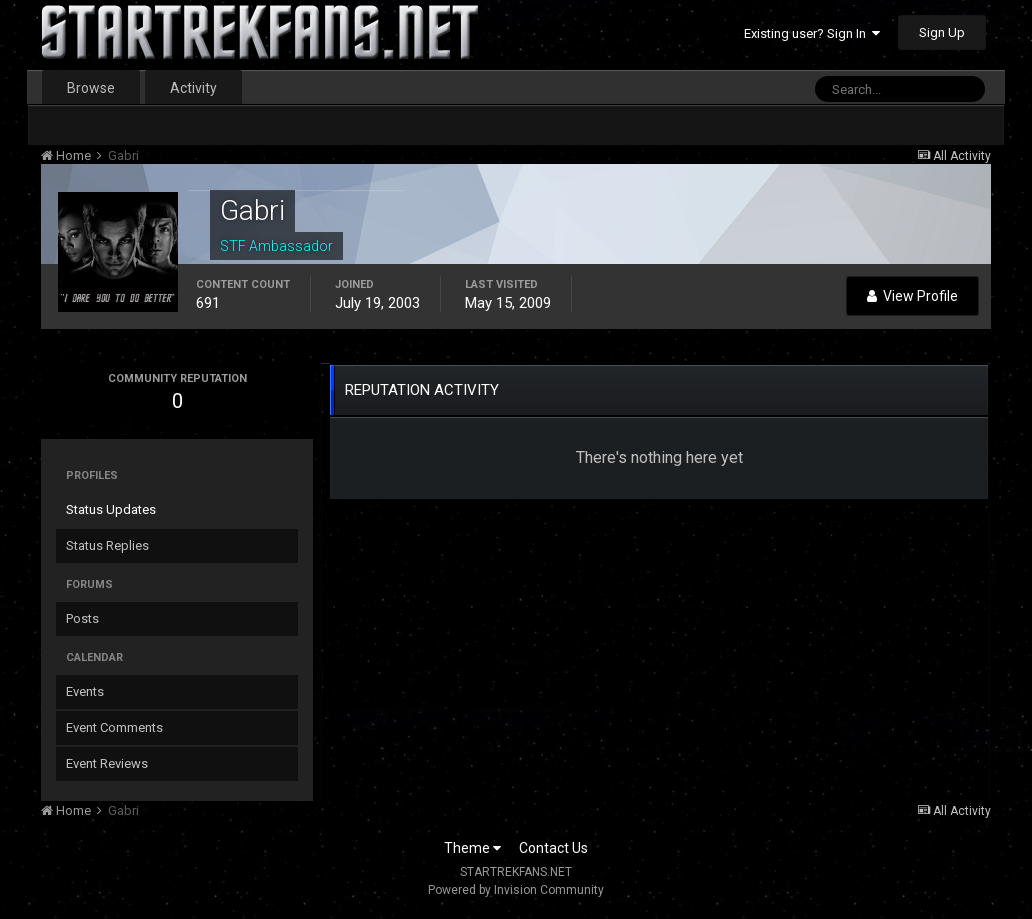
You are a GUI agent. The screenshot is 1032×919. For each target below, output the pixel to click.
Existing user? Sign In (812, 33)
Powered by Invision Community (516, 890)
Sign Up (942, 32)
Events (85, 691)
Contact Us (553, 848)
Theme (472, 848)
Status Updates (111, 509)
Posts (82, 618)
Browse (91, 88)
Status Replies (107, 545)
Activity (193, 88)
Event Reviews (107, 763)
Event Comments (114, 727)
